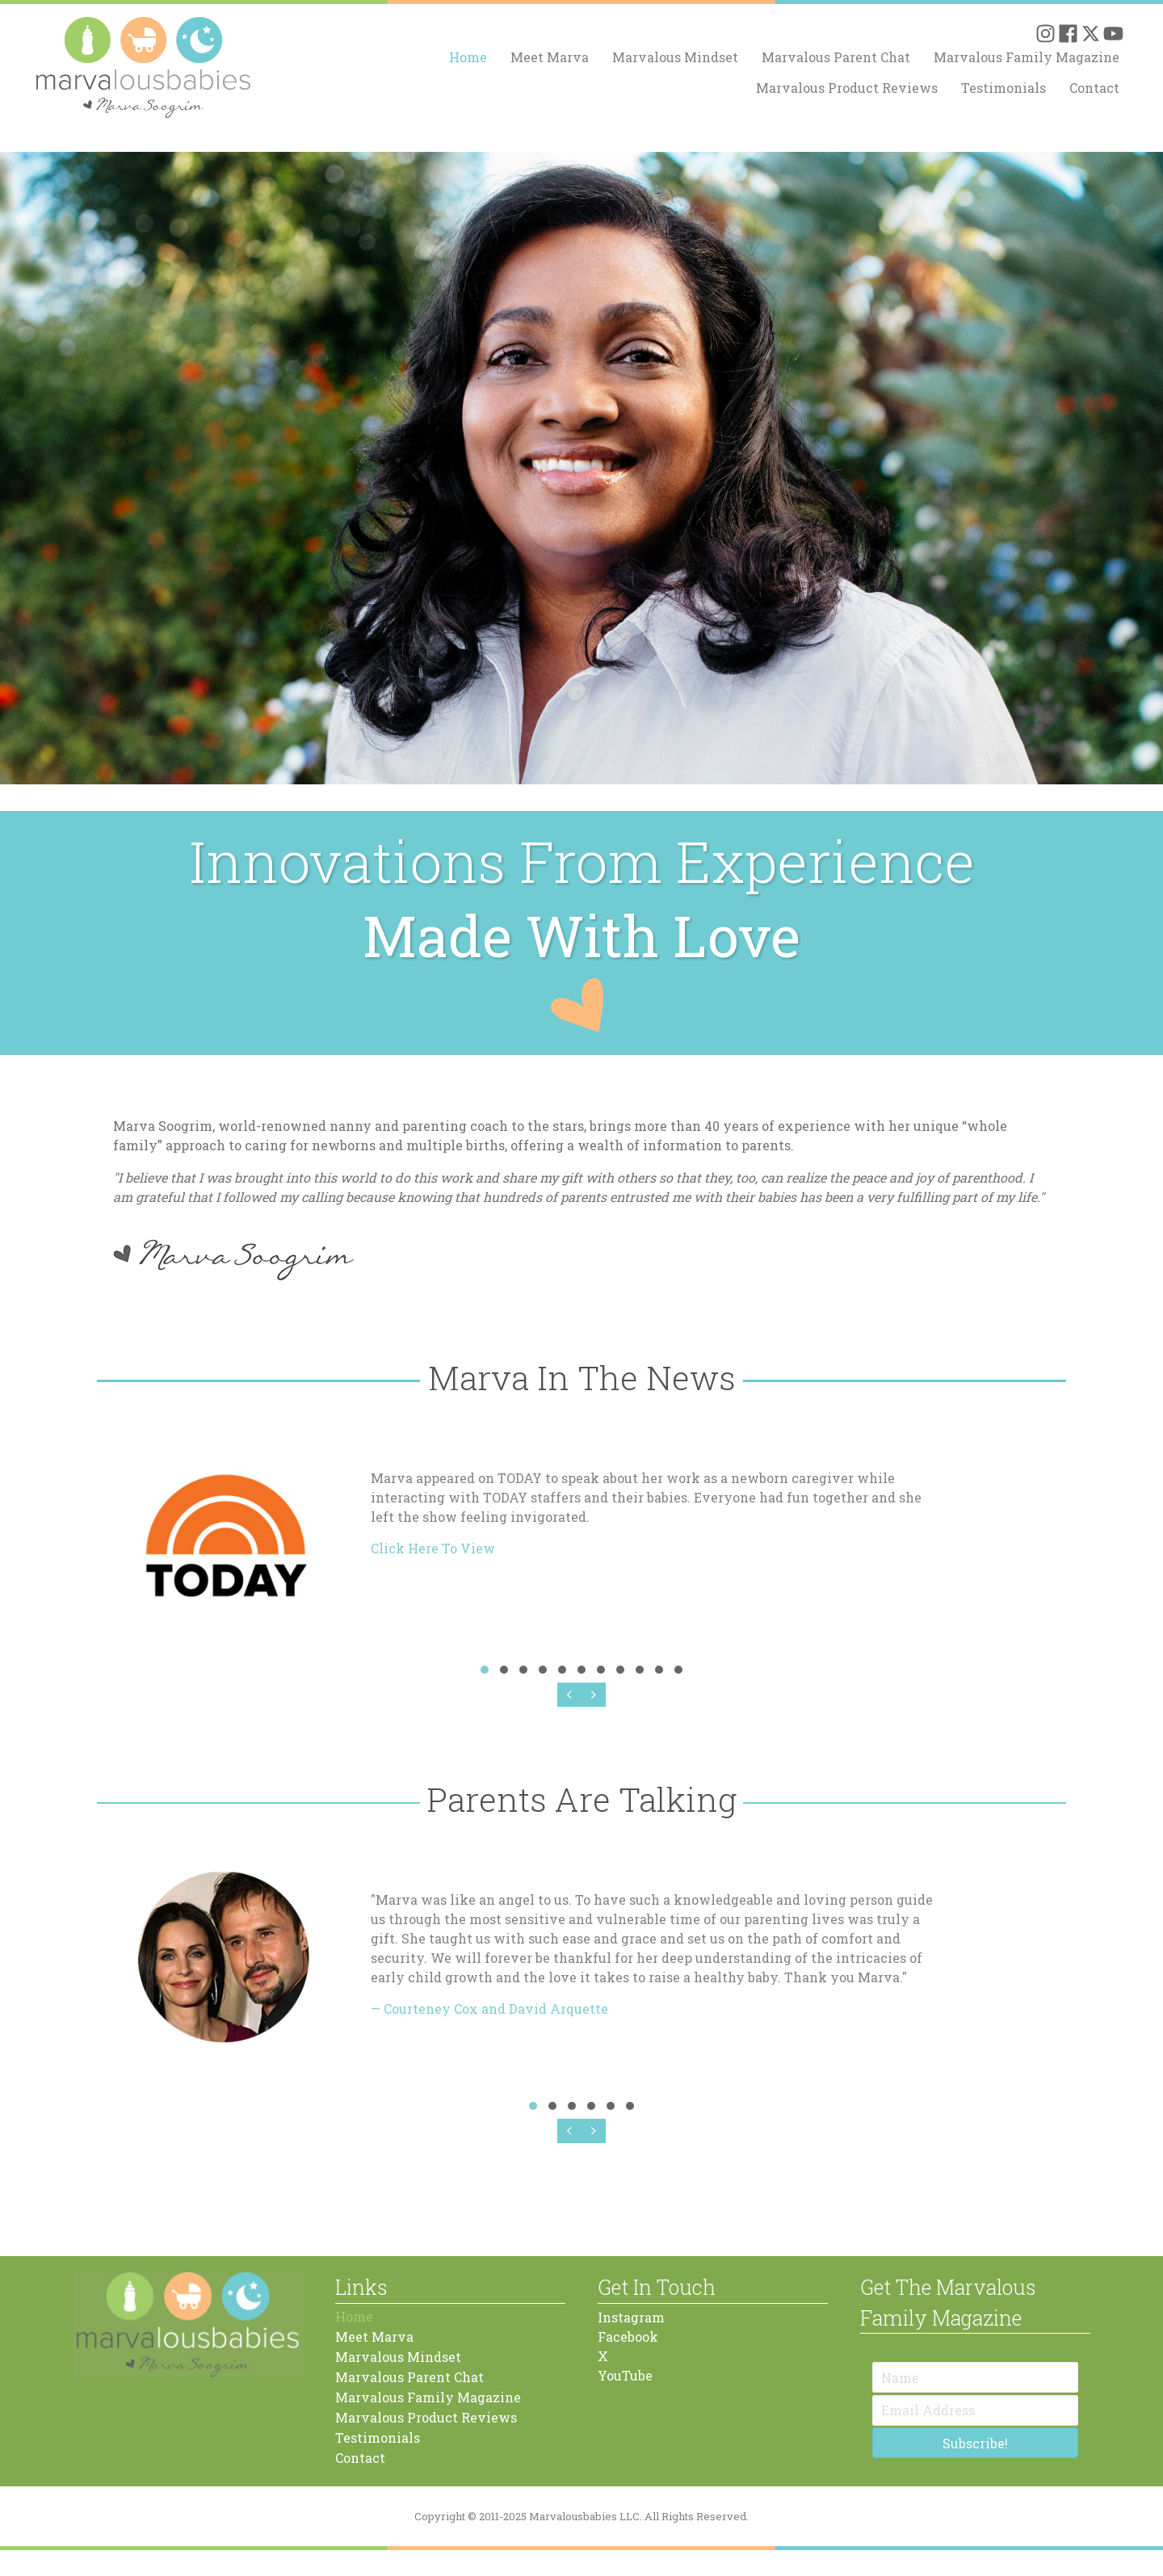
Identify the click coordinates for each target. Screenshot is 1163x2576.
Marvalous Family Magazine (1026, 56)
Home (468, 56)
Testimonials (1003, 87)
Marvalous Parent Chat (836, 56)
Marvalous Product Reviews (847, 87)
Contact (1094, 87)
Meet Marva (549, 56)
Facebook (628, 2336)
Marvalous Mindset (675, 56)
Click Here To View (433, 1548)
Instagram (631, 2317)
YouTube (625, 2375)
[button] (1045, 33)
